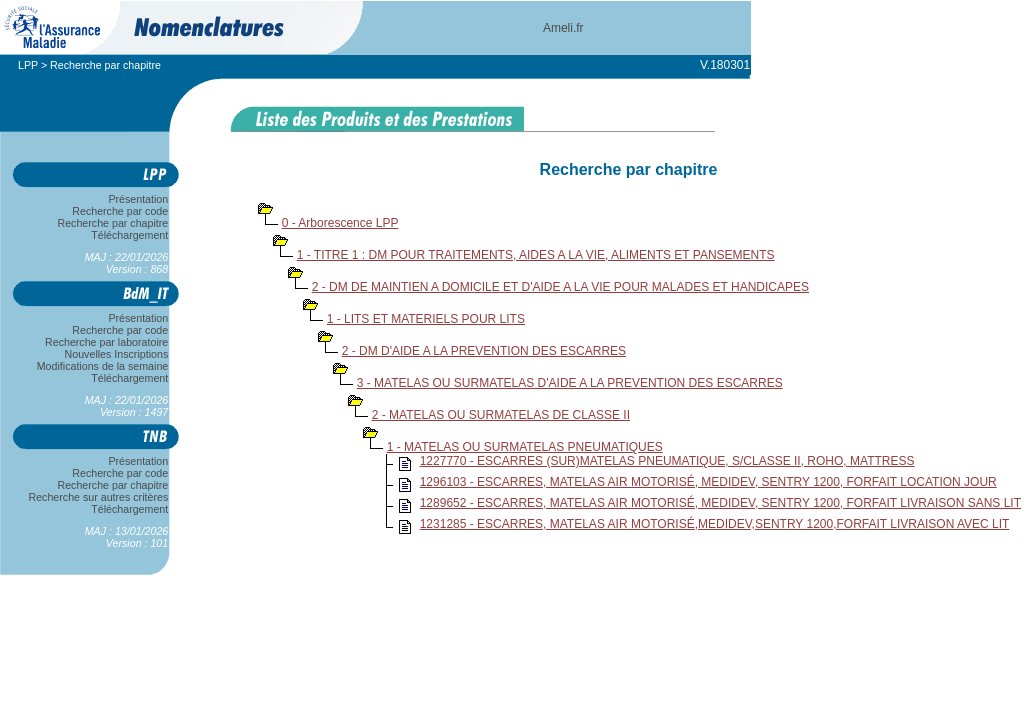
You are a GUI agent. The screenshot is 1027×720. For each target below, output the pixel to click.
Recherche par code (121, 211)
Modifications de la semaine (102, 366)
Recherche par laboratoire (106, 342)
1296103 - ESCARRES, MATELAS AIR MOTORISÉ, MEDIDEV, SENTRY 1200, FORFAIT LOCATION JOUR (708, 482)
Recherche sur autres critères (98, 497)
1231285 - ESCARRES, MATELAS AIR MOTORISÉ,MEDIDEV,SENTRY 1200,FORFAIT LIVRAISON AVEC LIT (715, 524)
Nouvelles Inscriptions (116, 354)
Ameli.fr (563, 28)
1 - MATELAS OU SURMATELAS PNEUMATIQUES (525, 447)
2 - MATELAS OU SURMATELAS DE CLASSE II (501, 415)
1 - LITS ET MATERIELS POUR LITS (426, 319)
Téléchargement (130, 235)
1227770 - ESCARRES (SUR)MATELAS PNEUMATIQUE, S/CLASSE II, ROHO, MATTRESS (667, 461)
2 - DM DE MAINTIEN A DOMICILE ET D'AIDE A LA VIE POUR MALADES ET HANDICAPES (560, 287)
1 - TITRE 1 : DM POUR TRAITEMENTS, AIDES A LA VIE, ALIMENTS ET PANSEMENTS (536, 255)
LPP (28, 65)
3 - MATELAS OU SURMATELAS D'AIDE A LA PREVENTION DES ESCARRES (570, 383)
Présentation (138, 199)
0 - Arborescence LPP (340, 223)
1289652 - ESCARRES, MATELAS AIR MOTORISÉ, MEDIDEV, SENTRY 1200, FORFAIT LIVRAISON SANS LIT (720, 503)
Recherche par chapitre (113, 223)
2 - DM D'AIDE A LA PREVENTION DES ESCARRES (484, 351)
